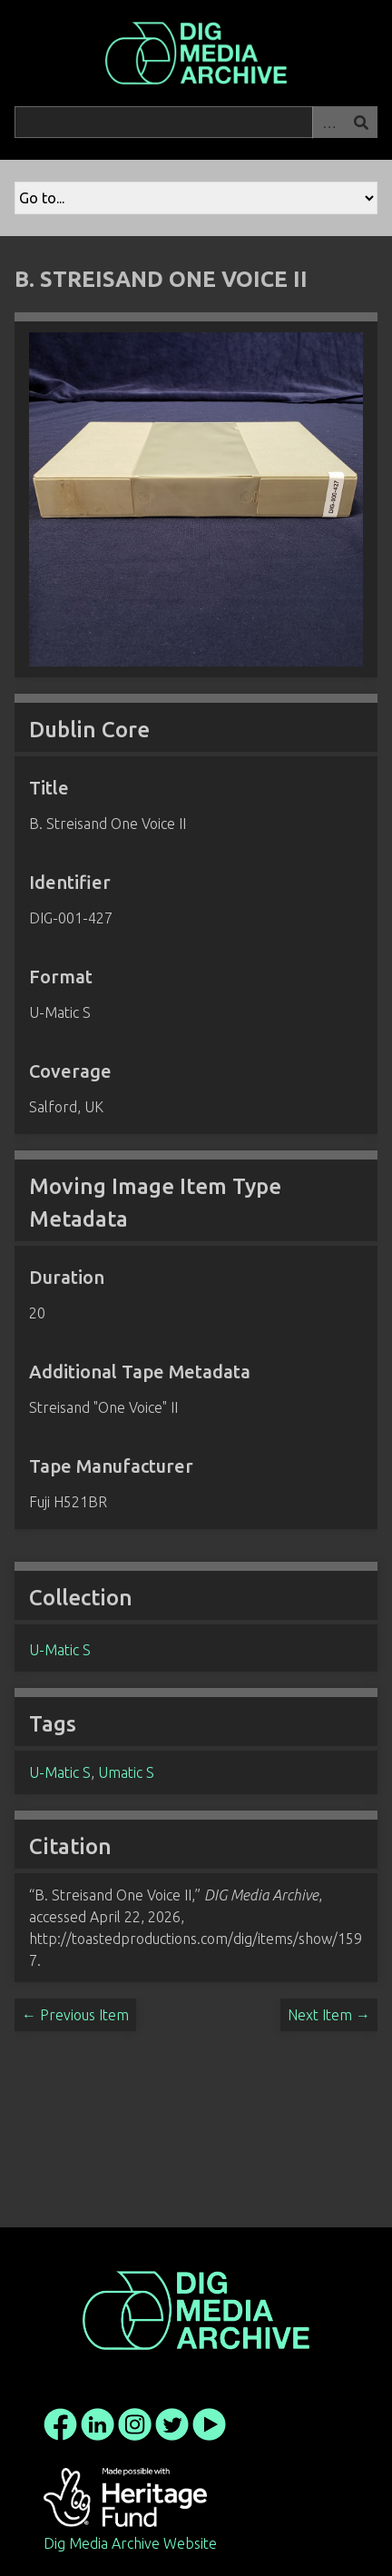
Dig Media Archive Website (130, 2543)
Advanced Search (328, 122)
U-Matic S (60, 1650)
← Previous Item (75, 2015)
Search (361, 122)
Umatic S (126, 1772)
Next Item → (329, 2015)
